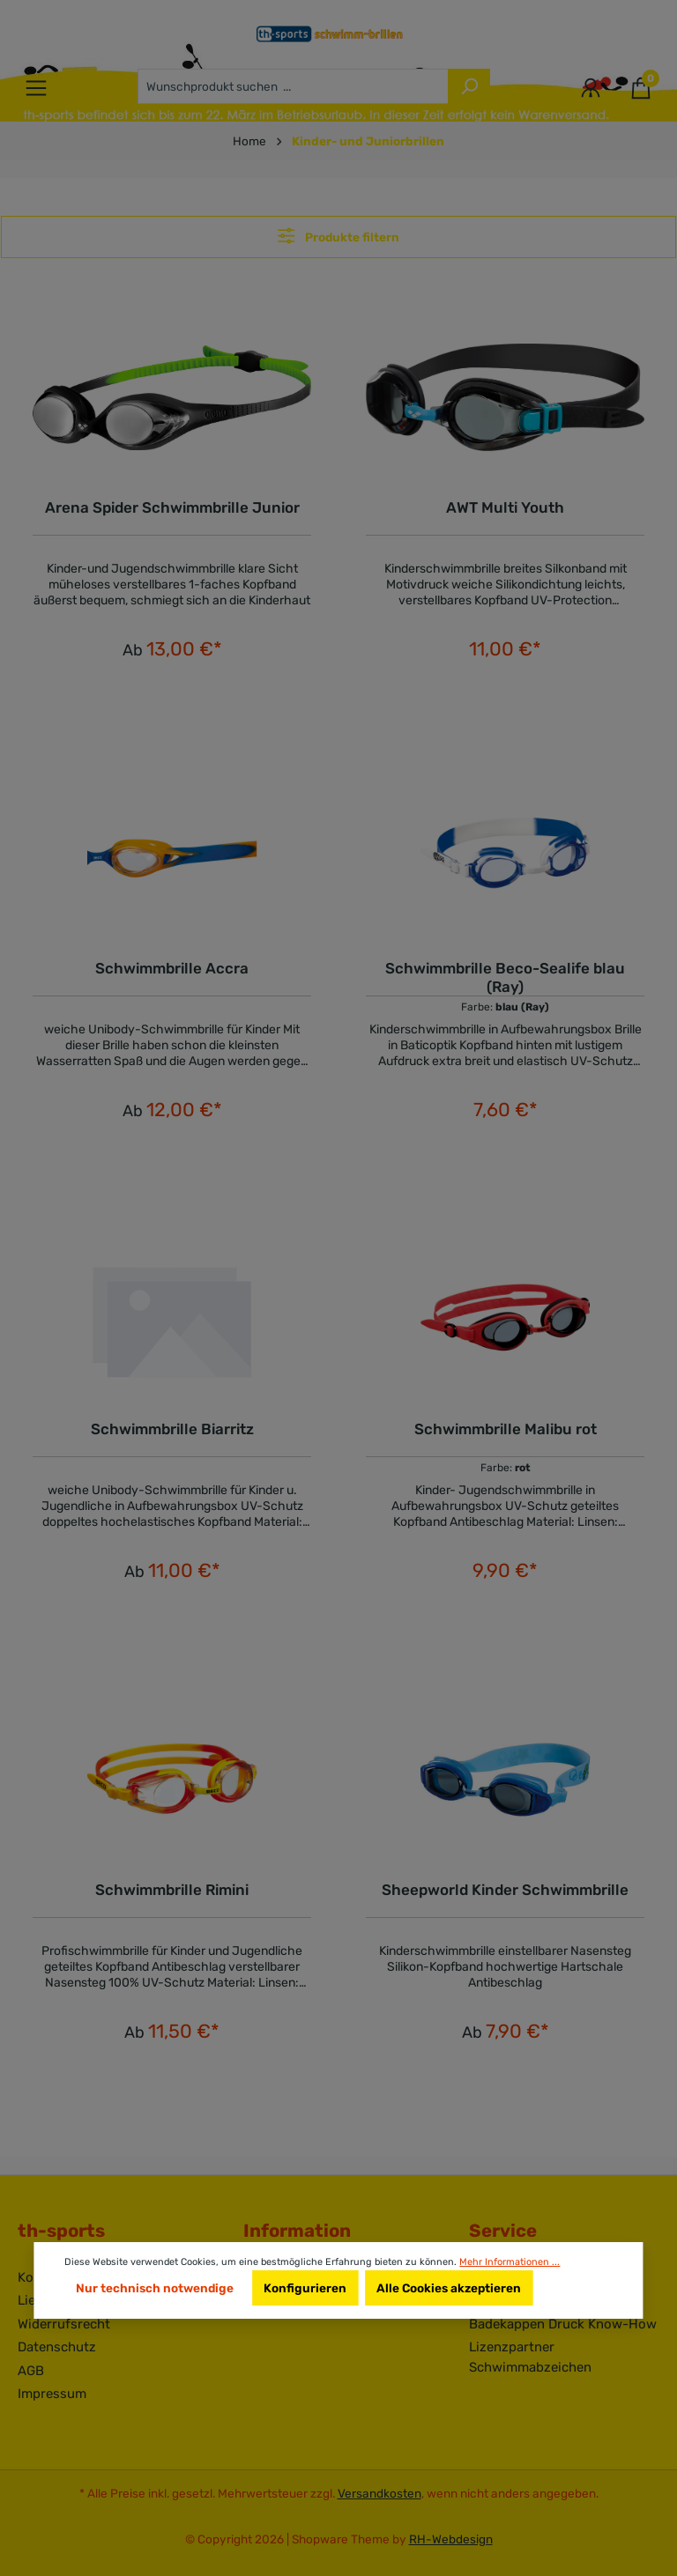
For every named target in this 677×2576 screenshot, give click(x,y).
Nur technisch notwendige (155, 2288)
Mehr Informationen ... (509, 2262)
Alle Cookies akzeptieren (448, 2288)
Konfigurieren (305, 2288)
